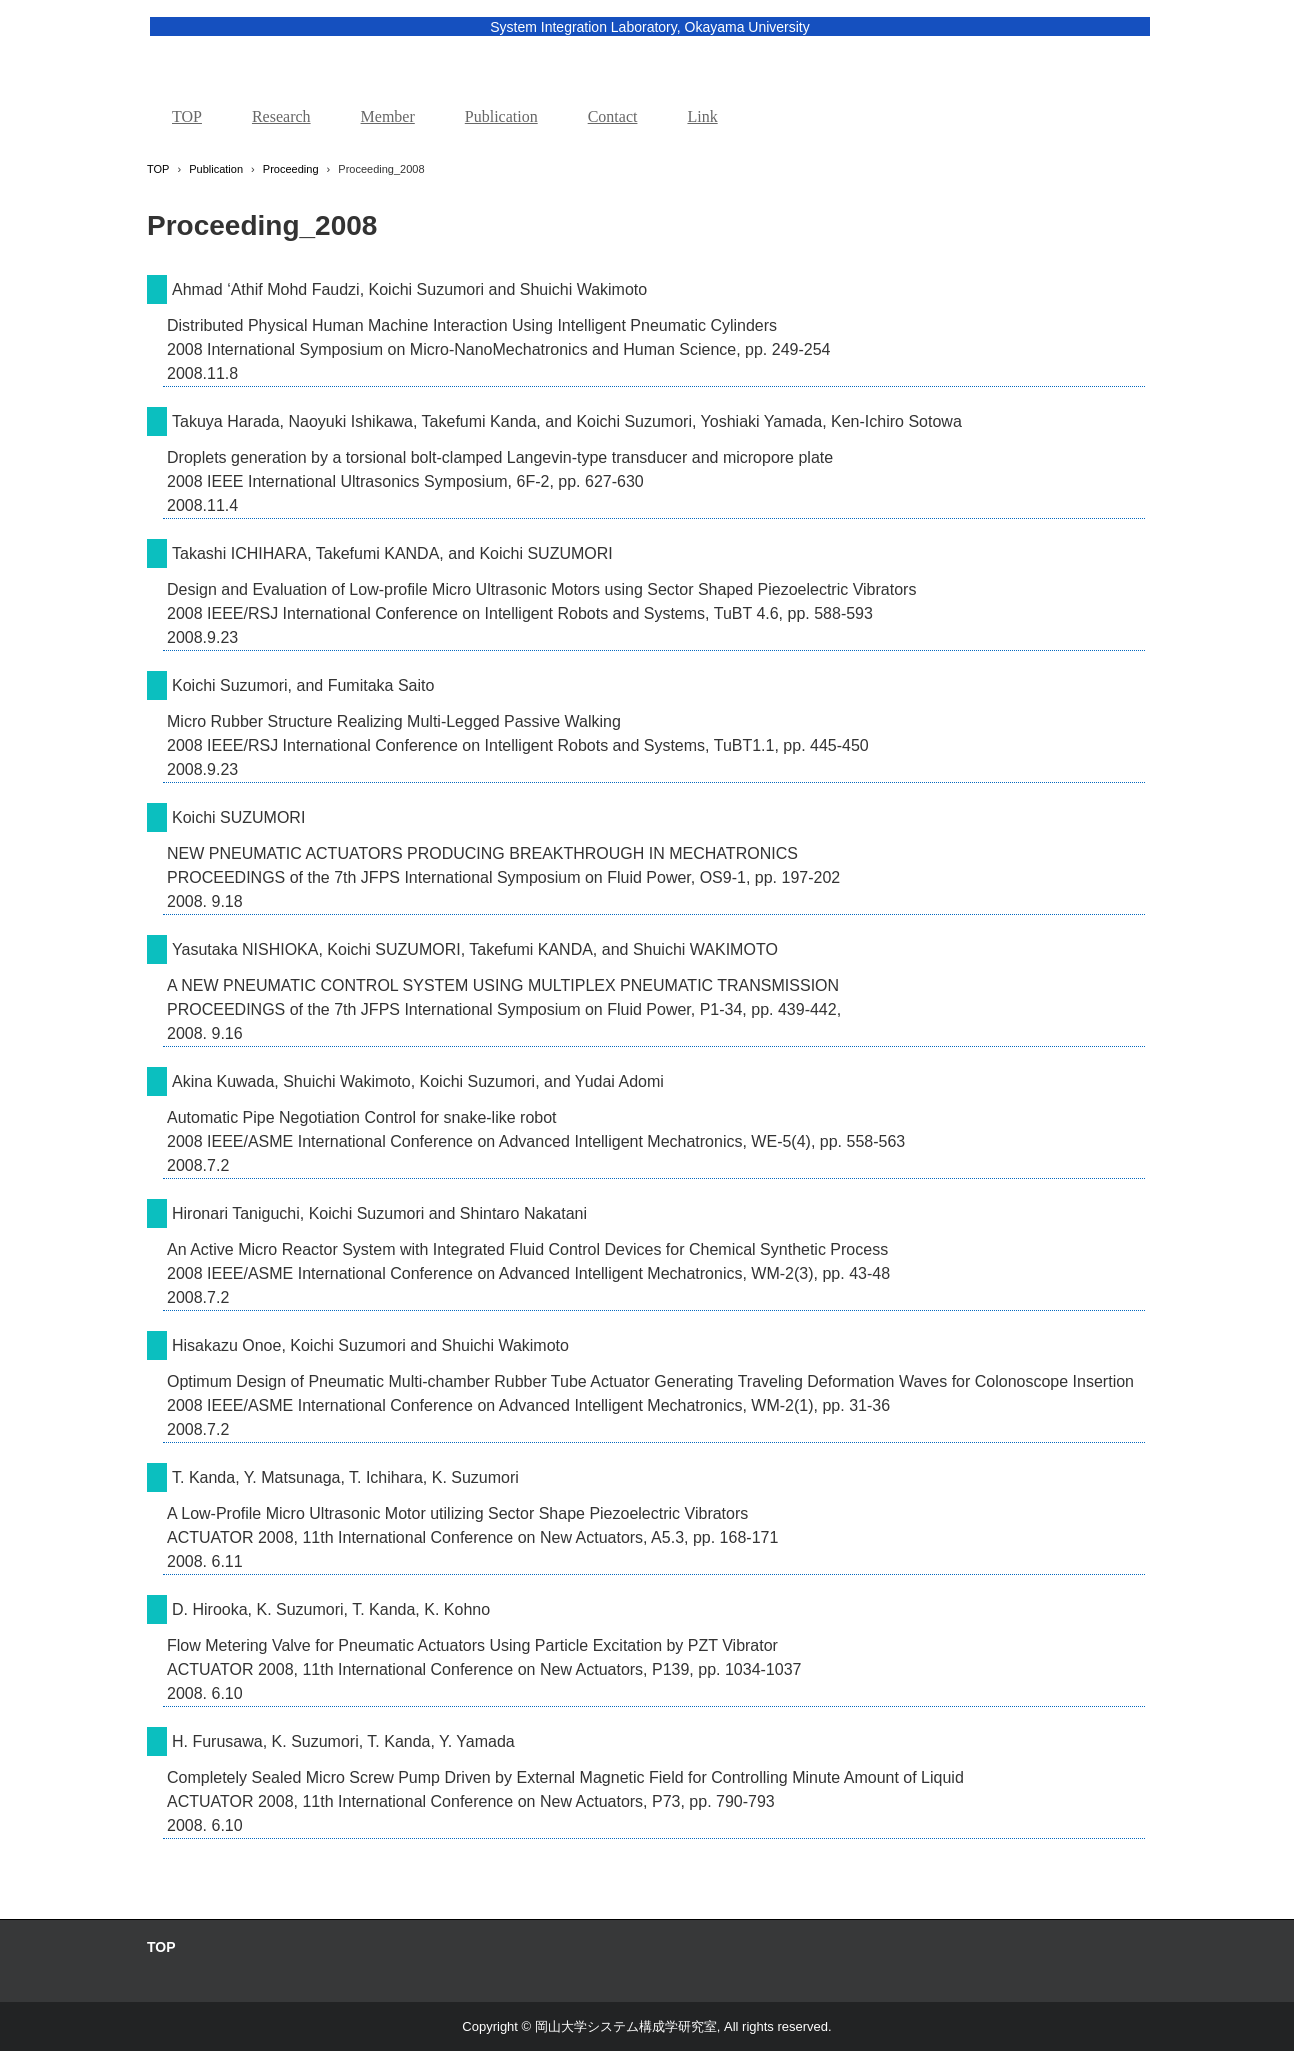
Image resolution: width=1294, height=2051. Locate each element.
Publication (501, 116)
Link (702, 116)
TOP (187, 116)
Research (281, 116)
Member (388, 116)
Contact (613, 116)
